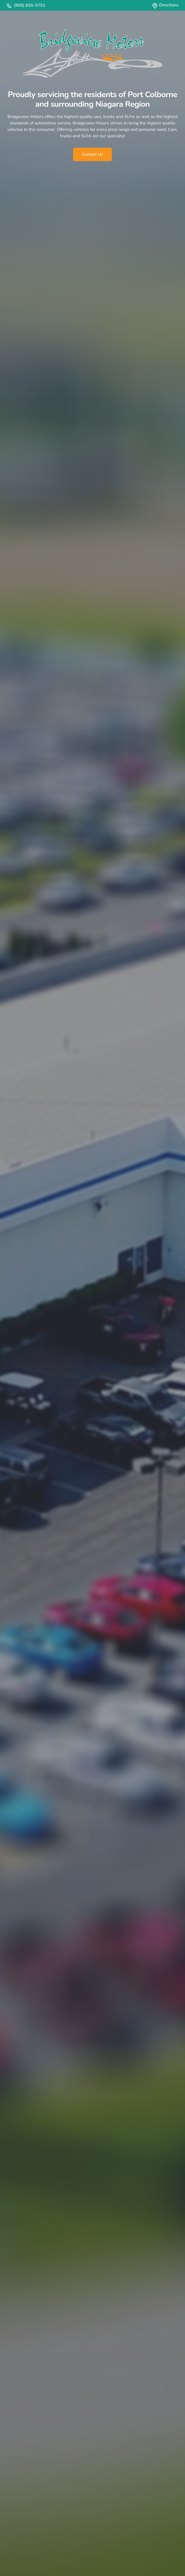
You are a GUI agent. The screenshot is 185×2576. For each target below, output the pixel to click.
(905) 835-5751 (25, 5)
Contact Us (92, 154)
